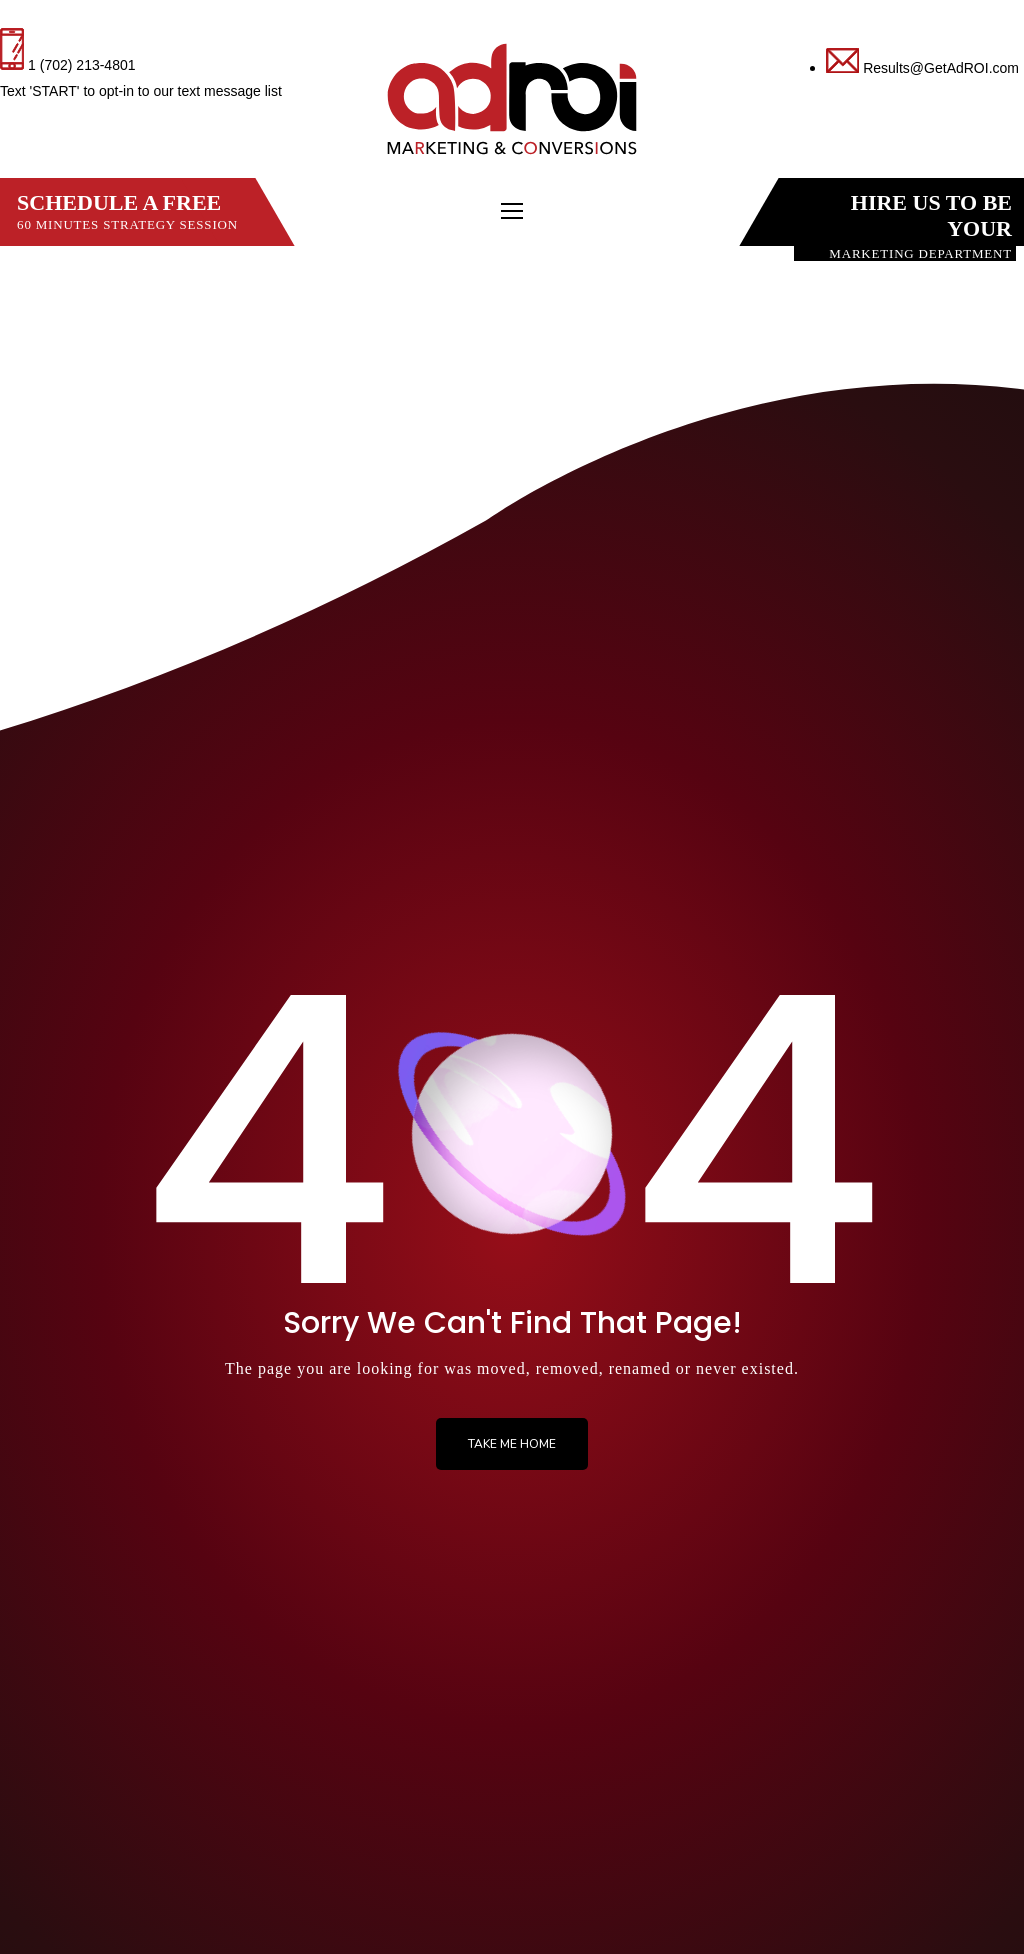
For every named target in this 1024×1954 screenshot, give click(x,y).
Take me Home (512, 1444)
